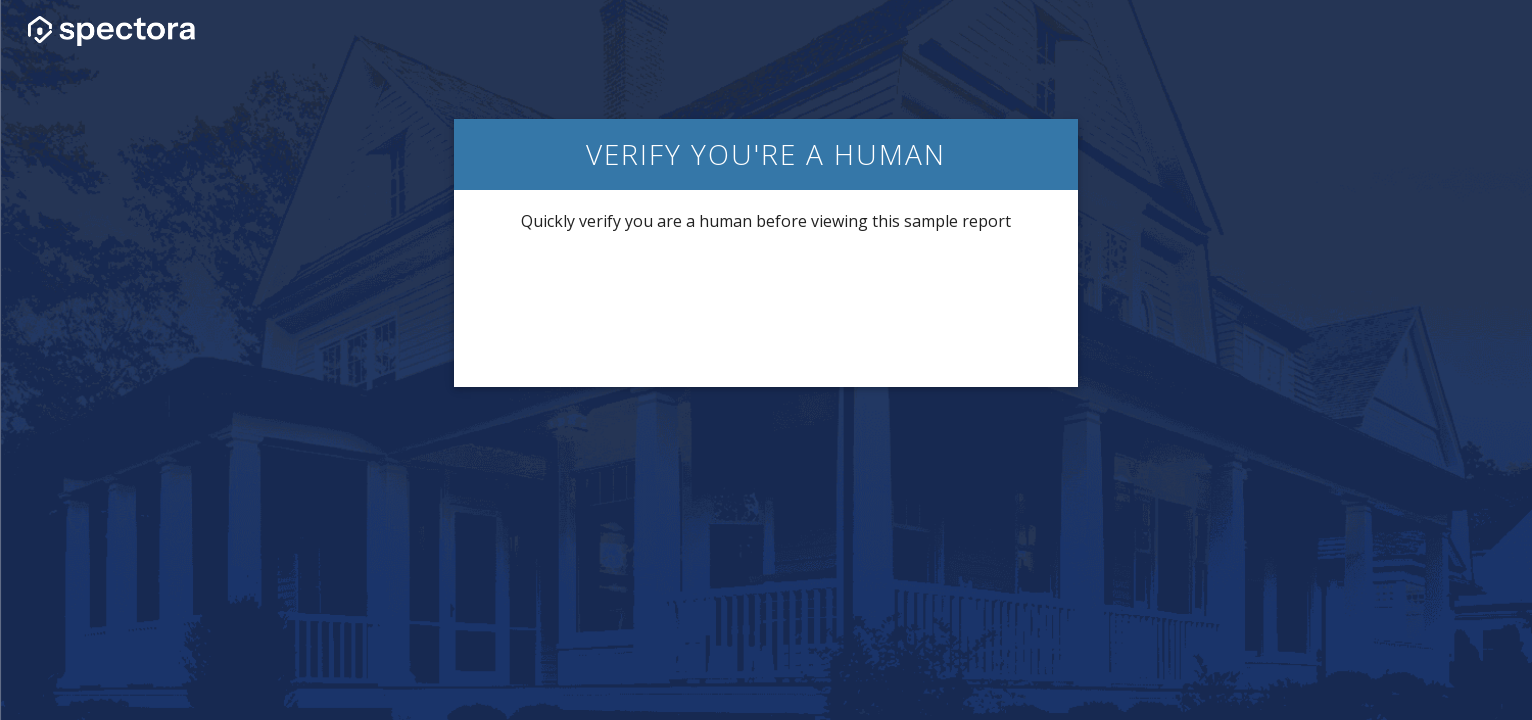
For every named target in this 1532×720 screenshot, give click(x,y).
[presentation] (766, 308)
